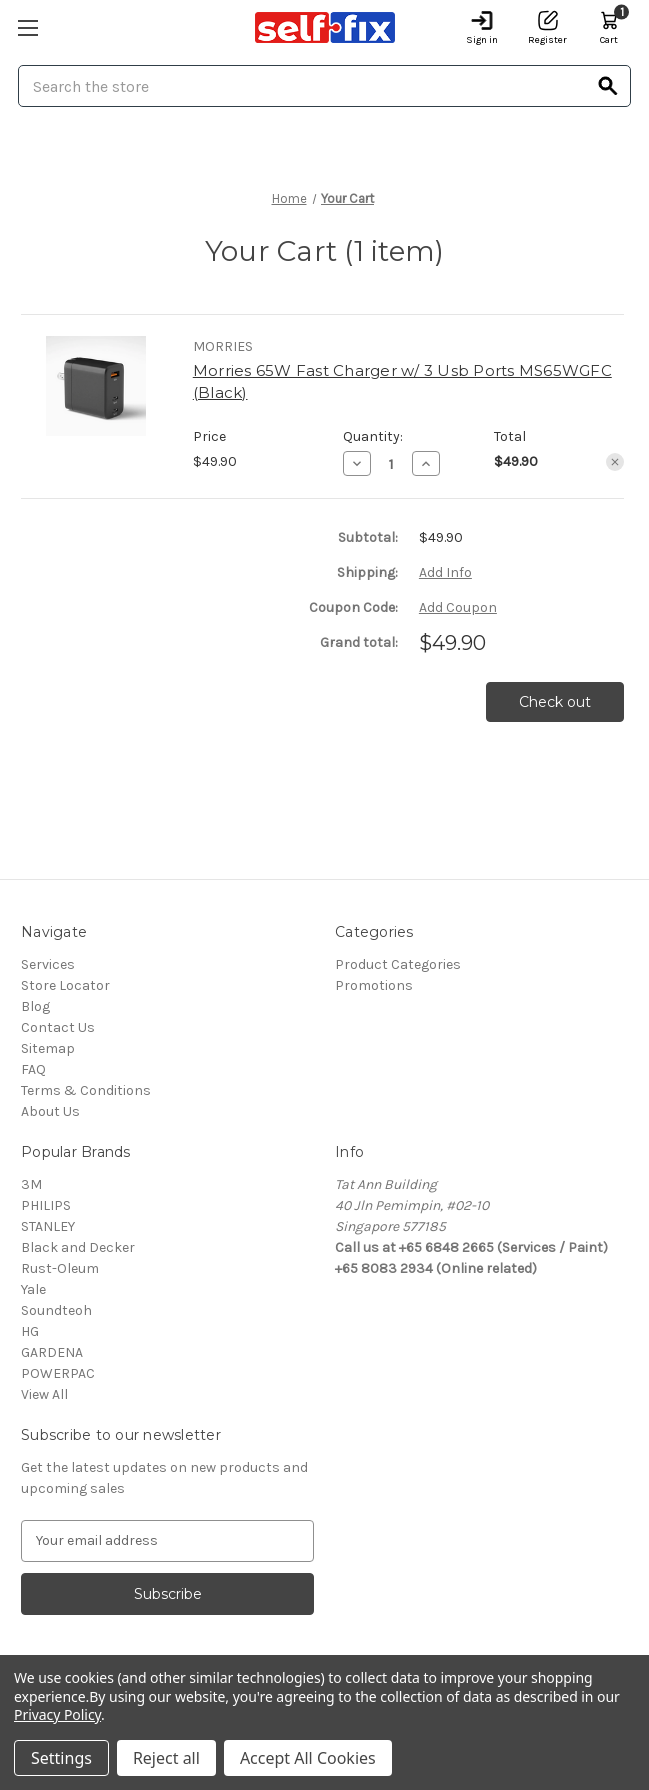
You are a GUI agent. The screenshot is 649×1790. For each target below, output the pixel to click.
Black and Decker (78, 1247)
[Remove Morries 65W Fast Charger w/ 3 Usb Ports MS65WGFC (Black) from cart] (615, 462)
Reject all (166, 1758)
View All (44, 1394)
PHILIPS (46, 1205)
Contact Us (58, 1027)
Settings (61, 1758)
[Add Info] (445, 572)
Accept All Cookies (308, 1758)
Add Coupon (458, 607)
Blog (35, 1006)
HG (30, 1331)
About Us (50, 1111)
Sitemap (48, 1048)
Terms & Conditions (86, 1090)
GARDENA (52, 1352)
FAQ (33, 1069)
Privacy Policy (57, 1714)
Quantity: (373, 436)
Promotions (374, 985)
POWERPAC (58, 1373)
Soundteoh (56, 1310)
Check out (555, 702)
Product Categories (398, 964)
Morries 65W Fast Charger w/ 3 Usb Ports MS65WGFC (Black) (402, 382)
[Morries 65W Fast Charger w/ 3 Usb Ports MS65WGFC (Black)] (391, 464)
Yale (33, 1289)
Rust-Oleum (60, 1268)
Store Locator (65, 985)
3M (31, 1184)
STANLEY (48, 1226)
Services (48, 964)
